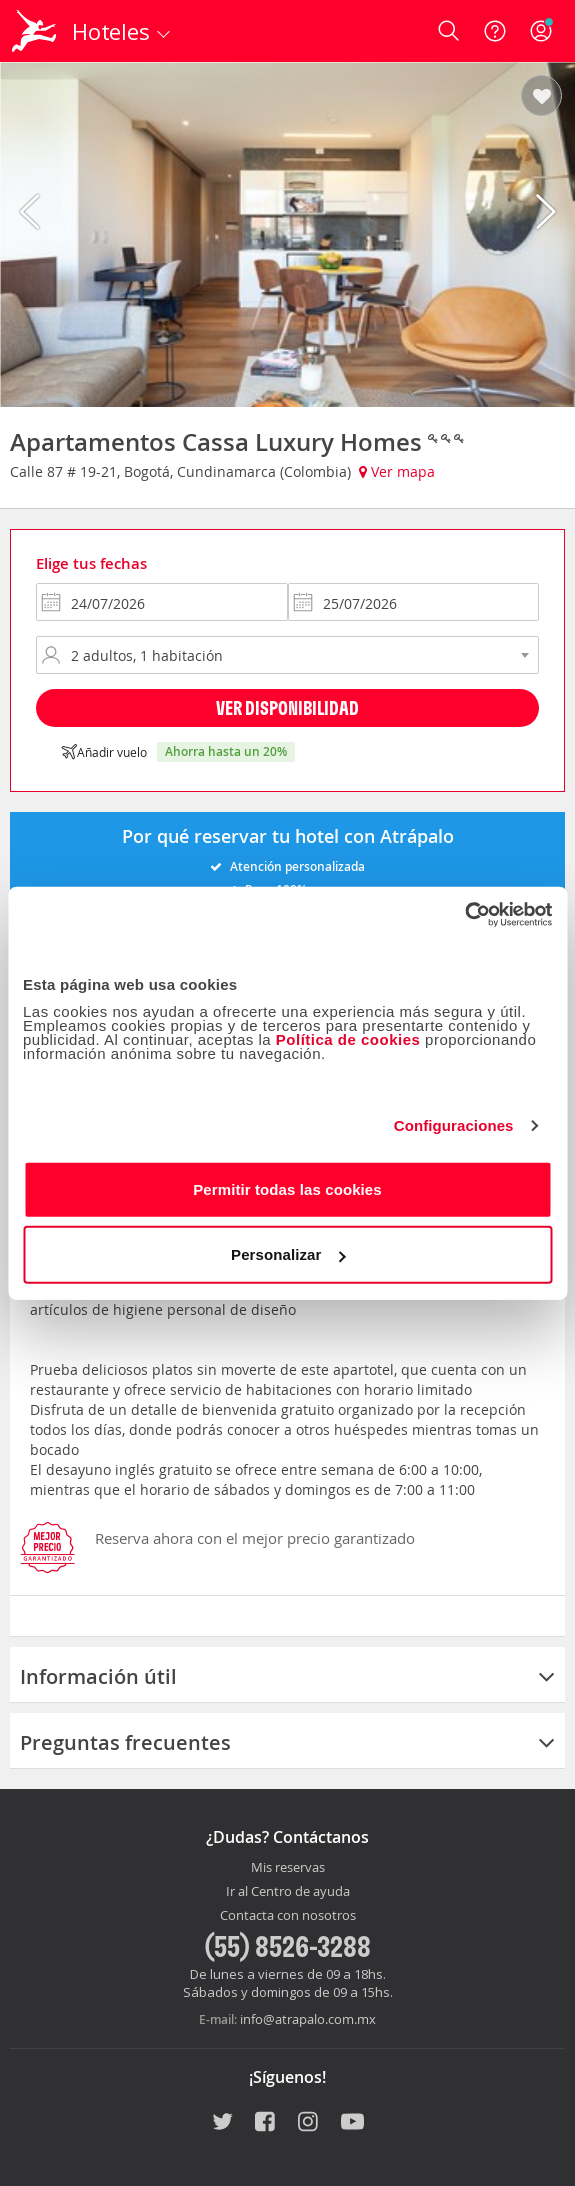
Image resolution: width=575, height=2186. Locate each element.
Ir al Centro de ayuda (288, 1892)
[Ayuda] (495, 31)
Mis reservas (288, 1868)
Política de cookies (348, 1038)
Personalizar (288, 1254)
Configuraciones (454, 1125)
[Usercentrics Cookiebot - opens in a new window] (464, 914)
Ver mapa (397, 471)
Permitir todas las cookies (287, 1188)
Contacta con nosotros (288, 1916)
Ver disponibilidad (287, 707)
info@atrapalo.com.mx (308, 2019)
